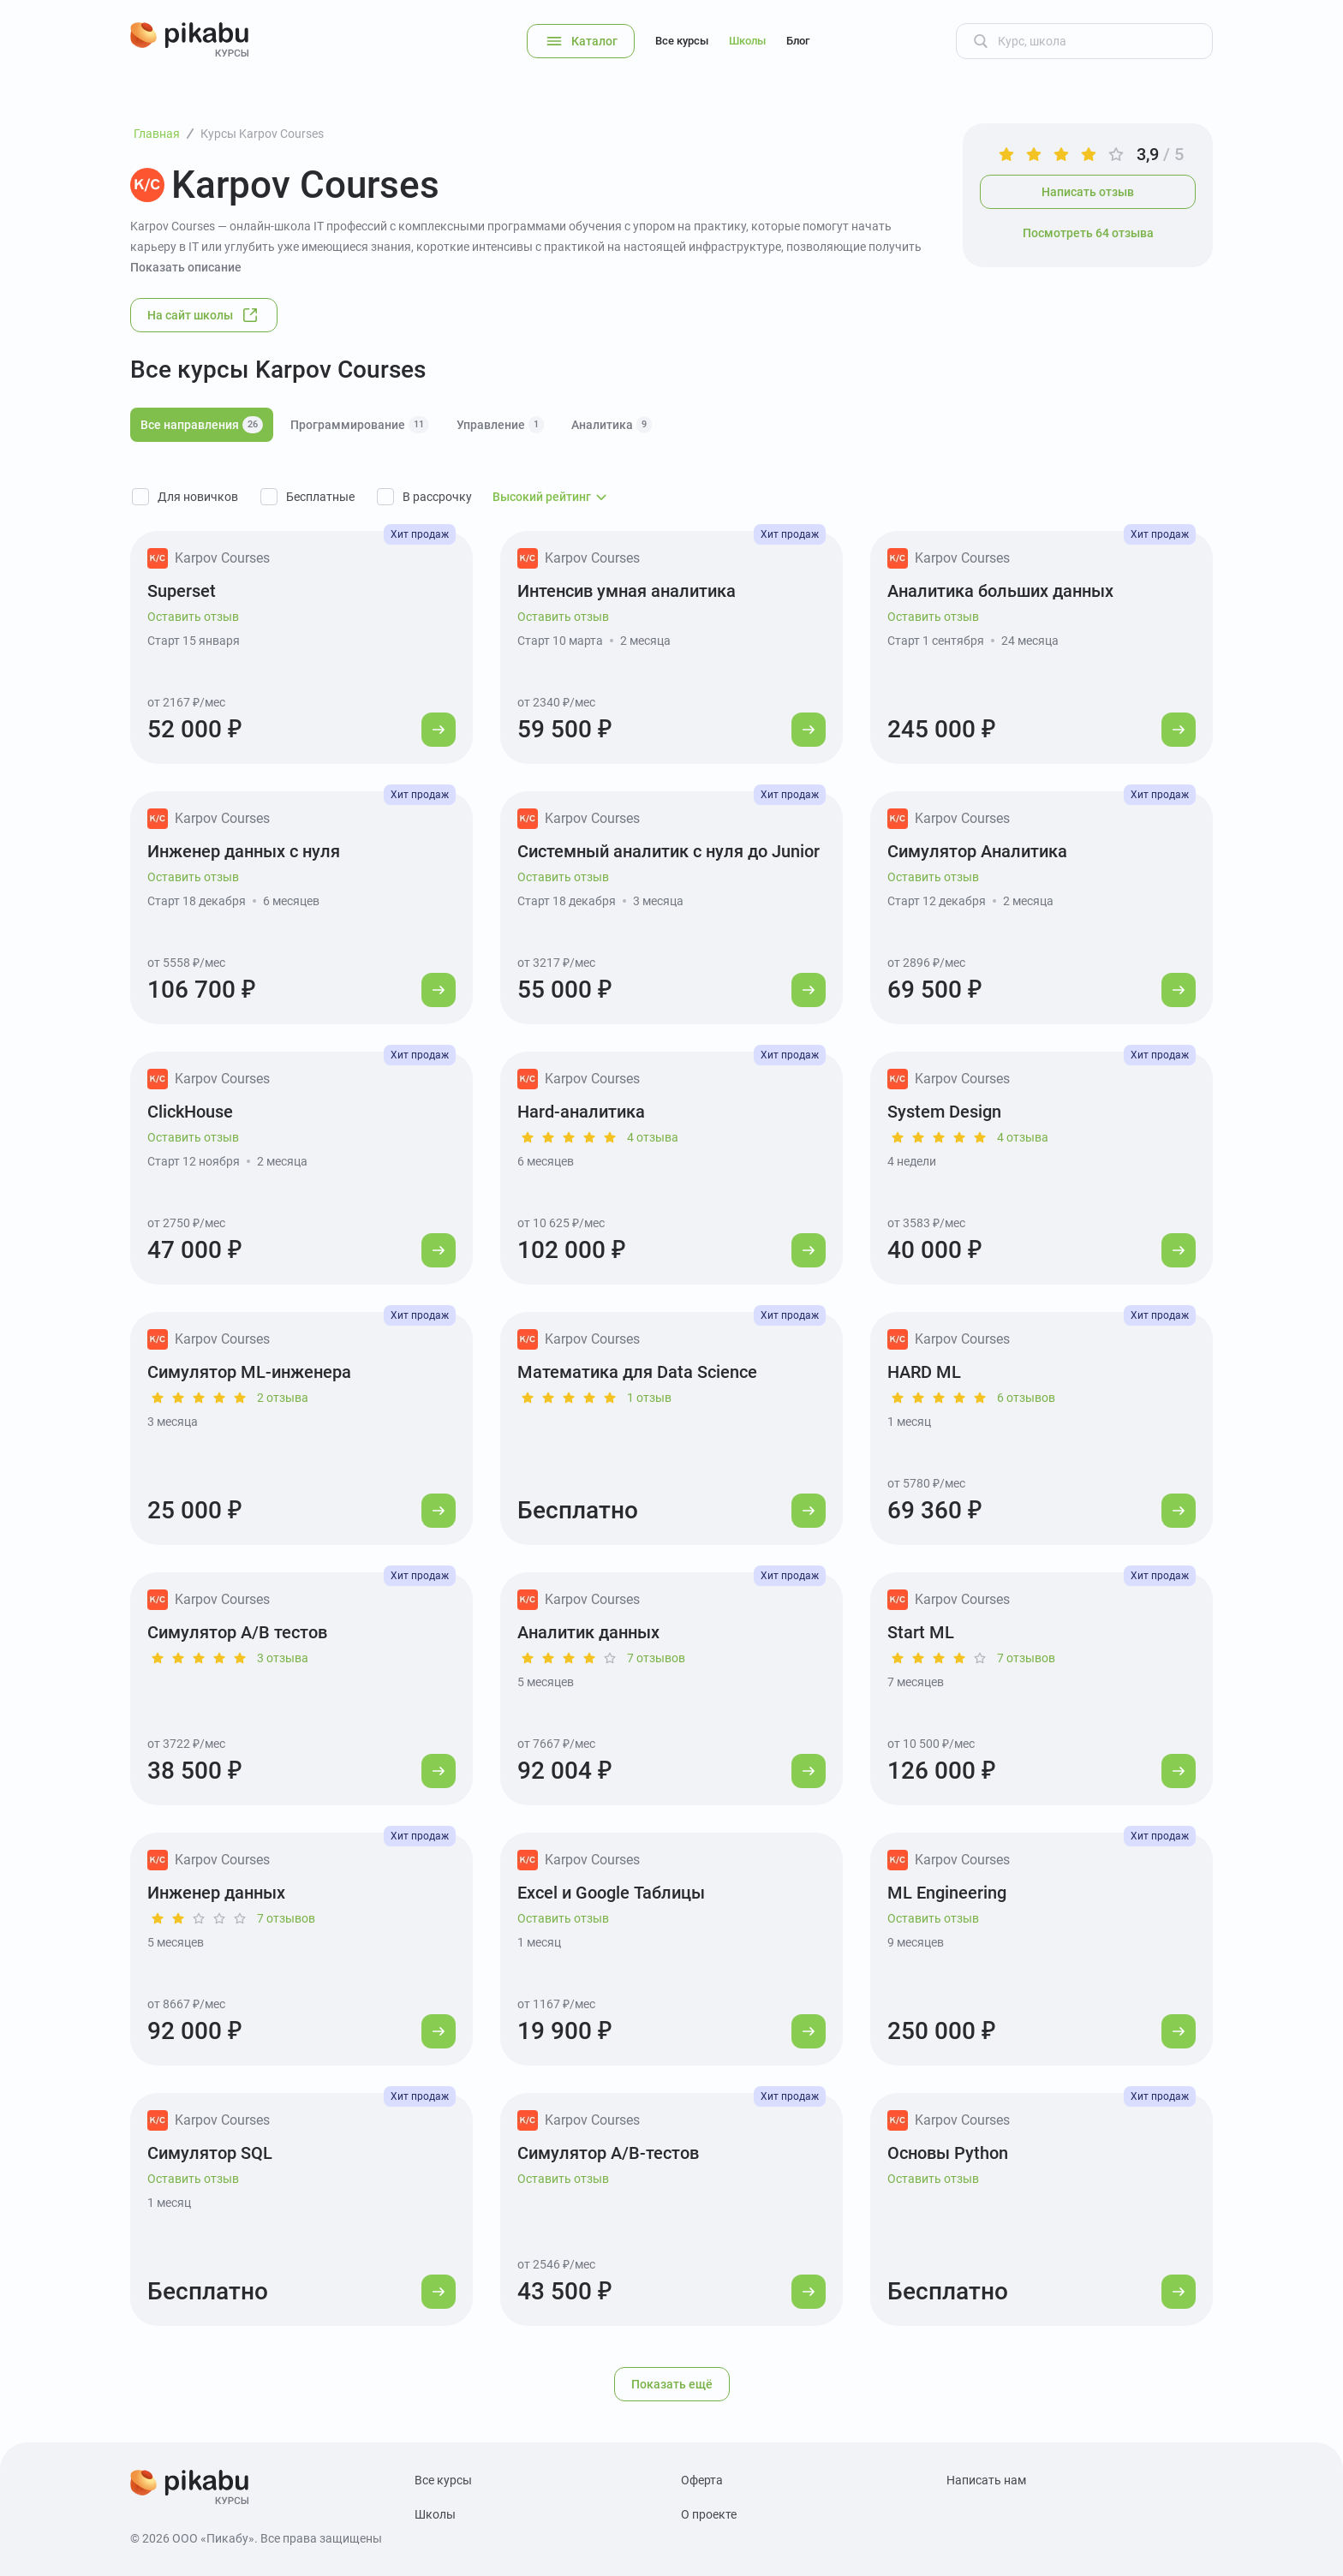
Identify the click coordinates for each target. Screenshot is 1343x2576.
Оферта (702, 2480)
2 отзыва (282, 1397)
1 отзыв (649, 1397)
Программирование (359, 424)
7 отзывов (656, 1658)
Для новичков (198, 497)
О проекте (709, 2514)
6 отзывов (1026, 1397)
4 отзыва (652, 1137)
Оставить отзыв (193, 616)
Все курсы (681, 40)
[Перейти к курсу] (438, 730)
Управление (500, 424)
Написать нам (986, 2480)
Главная (157, 133)
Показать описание (186, 267)
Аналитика (611, 424)
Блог (797, 40)
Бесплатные (320, 497)
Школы (747, 40)
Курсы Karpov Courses (262, 133)
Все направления (201, 424)
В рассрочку (437, 497)
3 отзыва (282, 1658)
